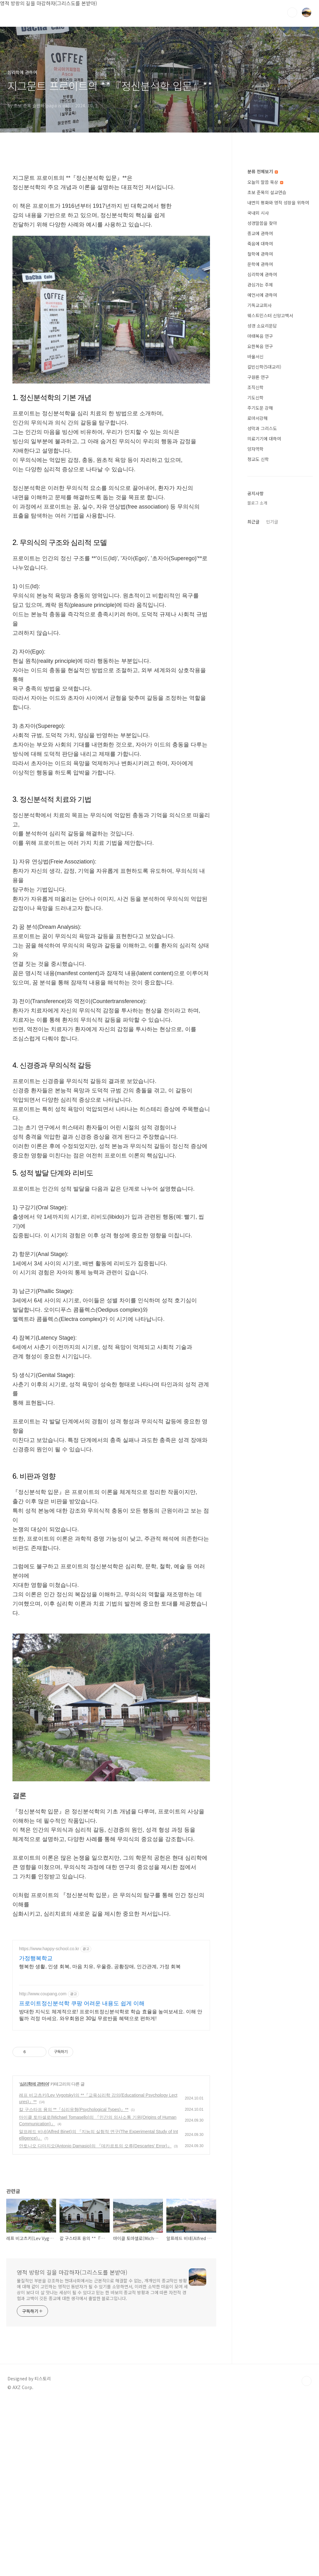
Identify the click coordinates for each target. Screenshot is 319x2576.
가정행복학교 (36, 2132)
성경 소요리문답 (262, 512)
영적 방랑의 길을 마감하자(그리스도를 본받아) (72, 2446)
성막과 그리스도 (262, 615)
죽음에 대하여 (260, 430)
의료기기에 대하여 (264, 625)
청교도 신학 (258, 646)
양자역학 (255, 635)
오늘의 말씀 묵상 (265, 368)
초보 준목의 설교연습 (266, 379)
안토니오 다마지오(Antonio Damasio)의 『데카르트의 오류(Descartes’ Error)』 (95, 2320)
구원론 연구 (258, 563)
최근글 (253, 708)
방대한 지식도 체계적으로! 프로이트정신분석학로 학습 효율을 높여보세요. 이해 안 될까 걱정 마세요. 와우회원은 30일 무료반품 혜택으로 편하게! (110, 2189)
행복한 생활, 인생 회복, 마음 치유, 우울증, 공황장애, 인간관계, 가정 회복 (100, 2140)
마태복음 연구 (260, 522)
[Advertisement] (111, 210)
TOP (307, 2555)
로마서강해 (257, 605)
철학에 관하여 (260, 440)
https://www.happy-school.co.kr (49, 2122)
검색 (292, 12)
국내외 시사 (258, 399)
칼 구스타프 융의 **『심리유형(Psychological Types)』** (73, 2283)
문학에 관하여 (260, 451)
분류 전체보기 (262, 358)
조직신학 (255, 574)
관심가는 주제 (260, 471)
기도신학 (255, 584)
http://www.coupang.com (43, 2167)
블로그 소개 (257, 689)
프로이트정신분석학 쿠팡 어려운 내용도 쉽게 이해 (82, 2177)
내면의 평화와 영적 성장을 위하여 (278, 389)
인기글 (272, 708)
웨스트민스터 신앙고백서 (270, 502)
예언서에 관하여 (262, 481)
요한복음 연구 (260, 533)
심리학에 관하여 (34, 2258)
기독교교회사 (259, 492)
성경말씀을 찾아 (262, 410)
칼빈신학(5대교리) (264, 553)
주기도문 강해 (260, 594)
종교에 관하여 (260, 420)
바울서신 (255, 543)
